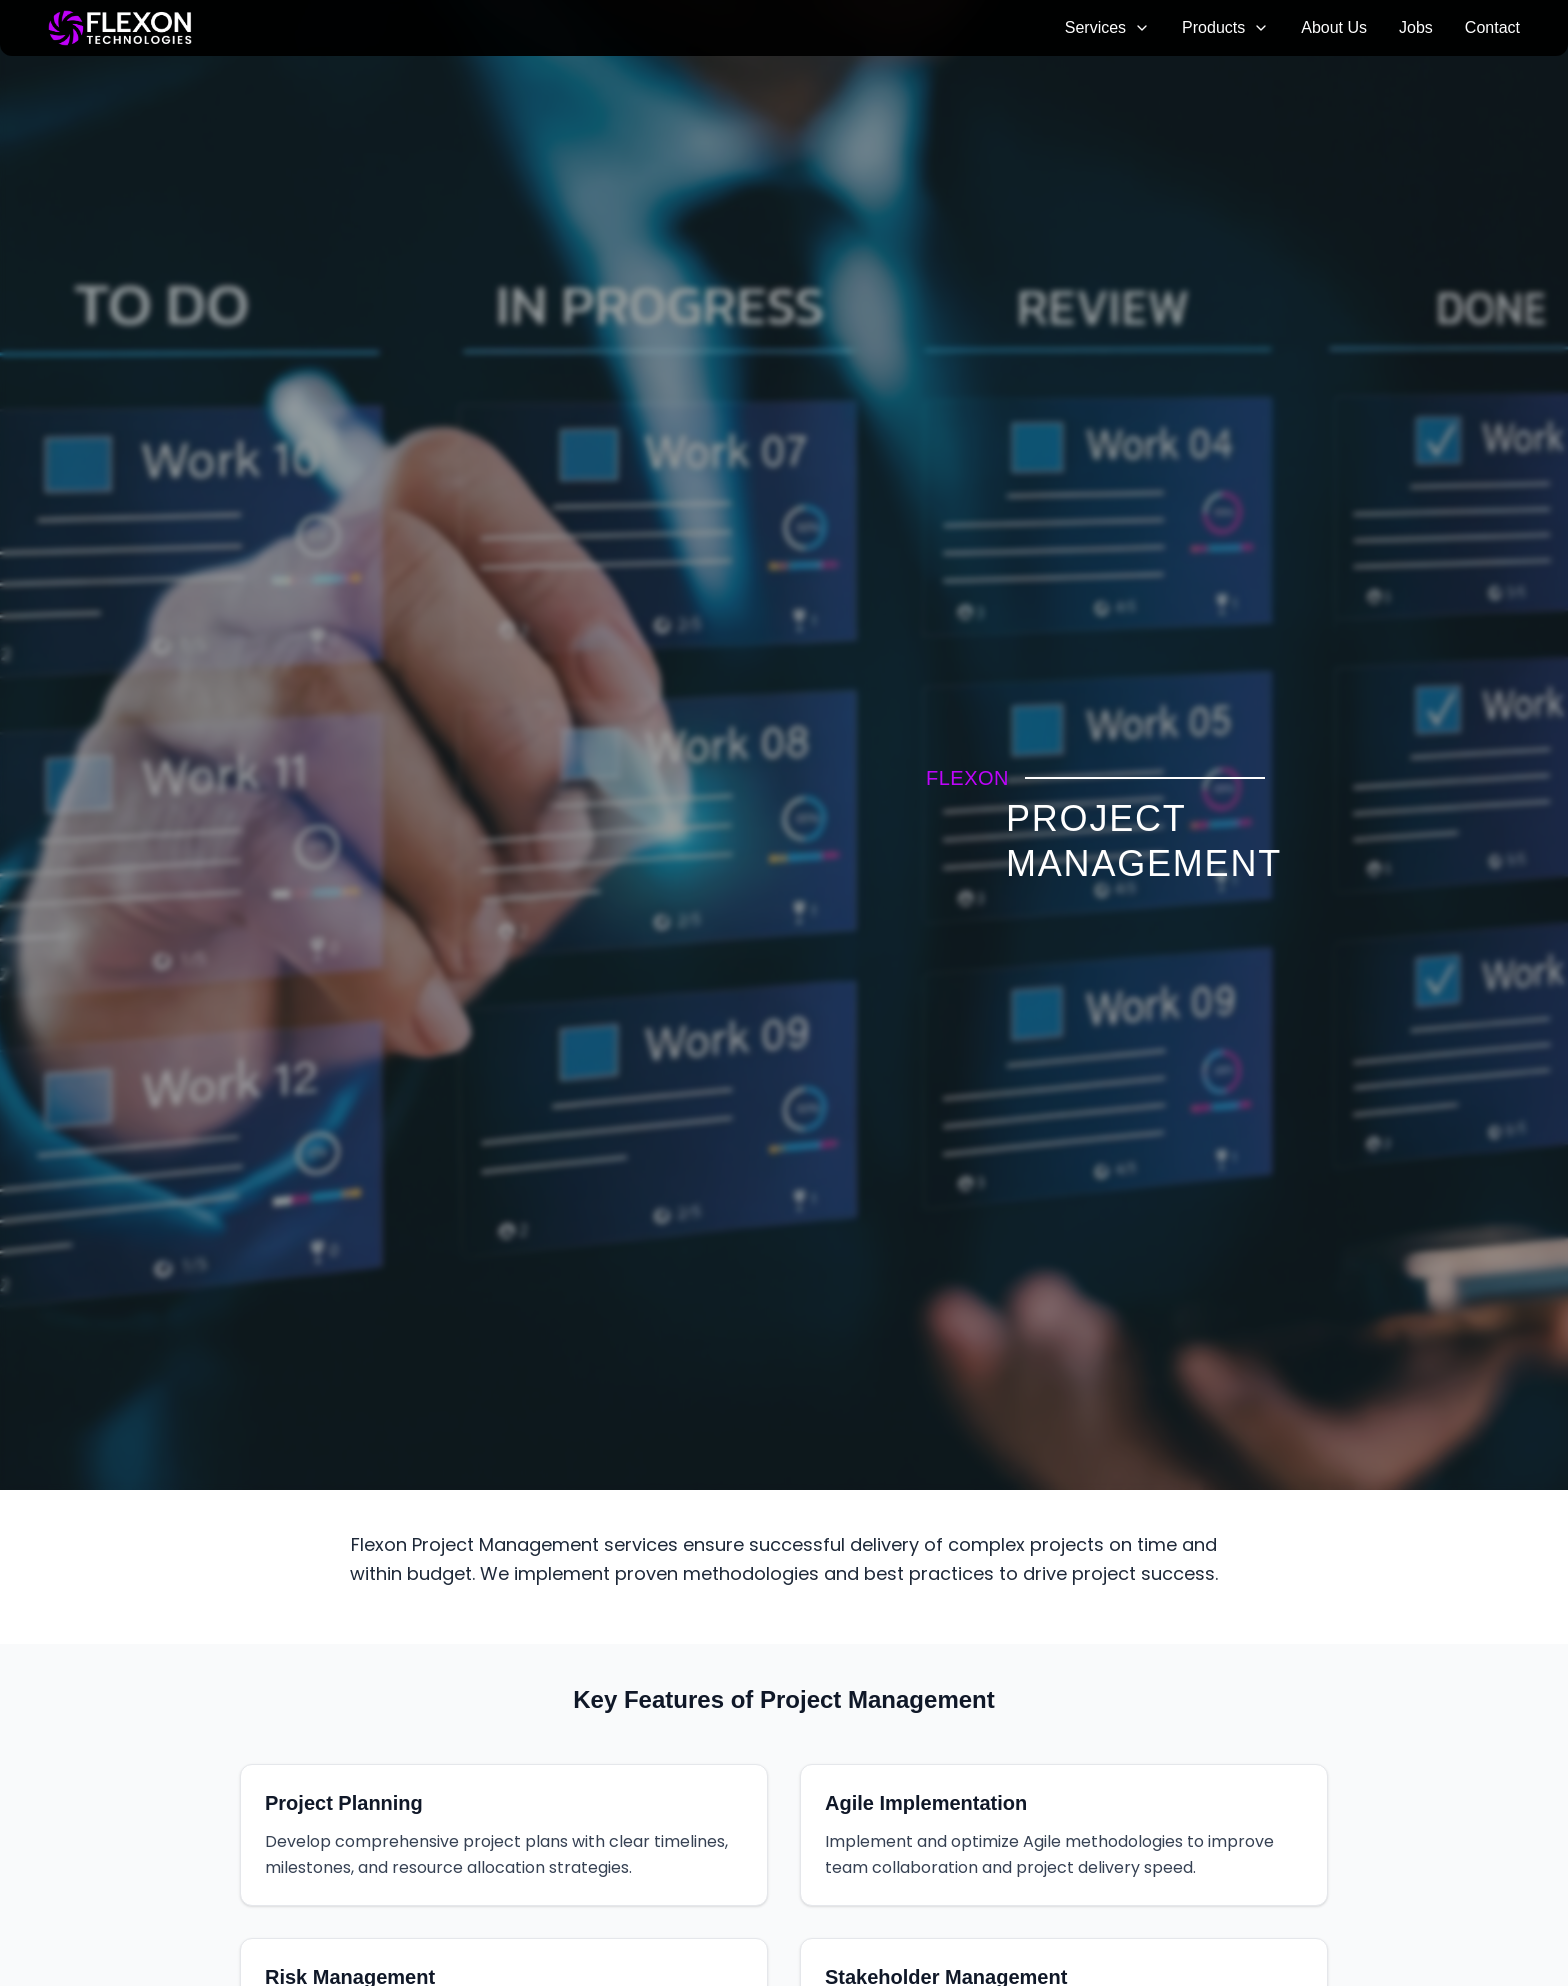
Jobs (1416, 27)
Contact (1492, 27)
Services (1107, 27)
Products (1225, 27)
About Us (1334, 27)
